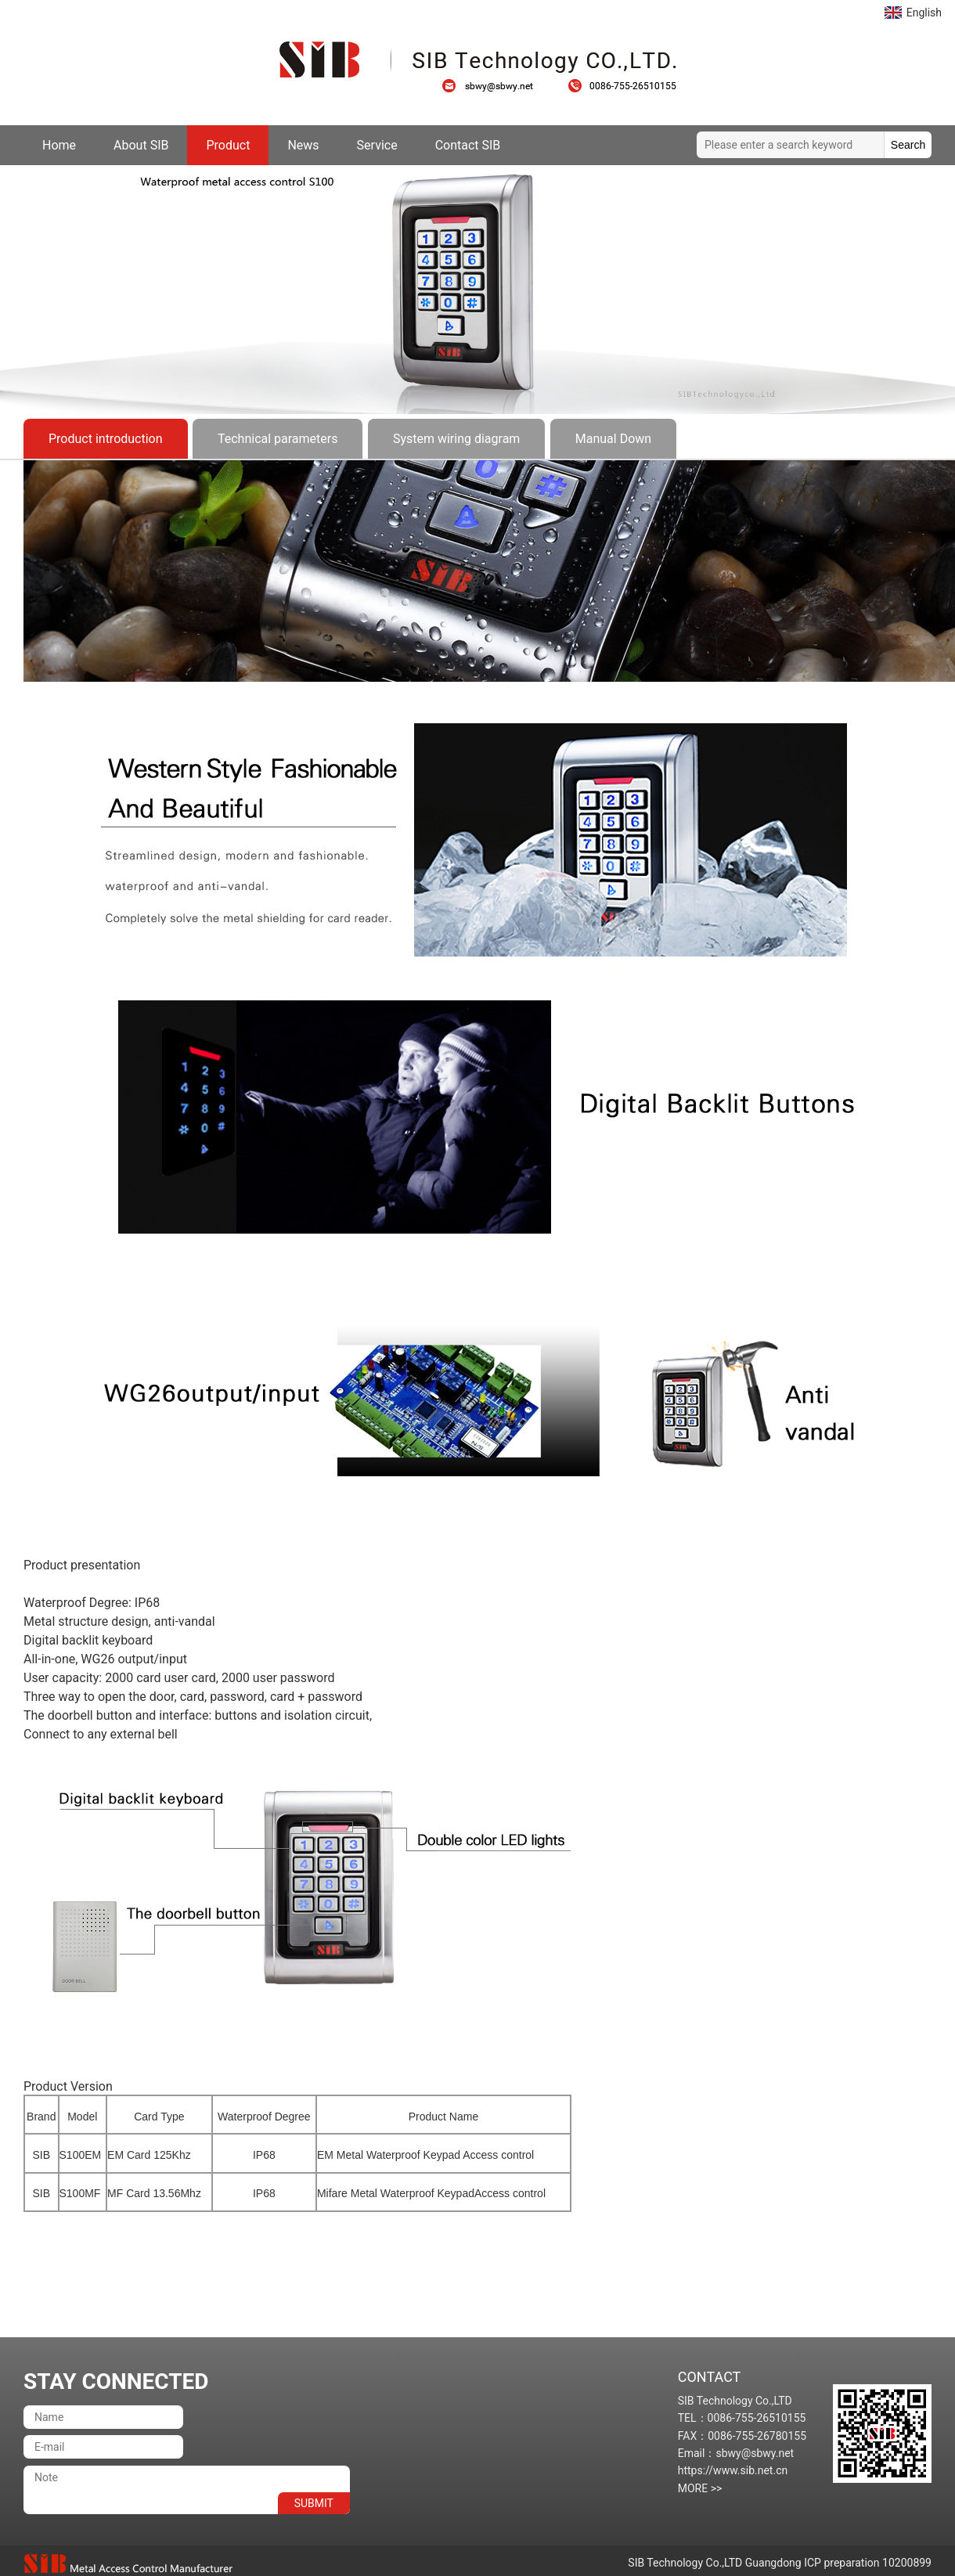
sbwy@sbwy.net (495, 86)
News (303, 145)
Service (377, 145)
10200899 (907, 2562)
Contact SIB (468, 145)
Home (59, 145)
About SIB (141, 145)
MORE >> (700, 2488)
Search (908, 145)
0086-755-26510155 (622, 86)
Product (228, 145)
